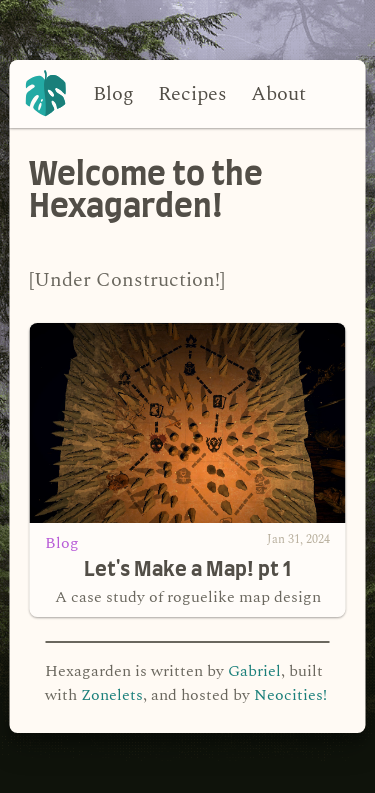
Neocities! (290, 695)
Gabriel (254, 671)
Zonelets (112, 695)
